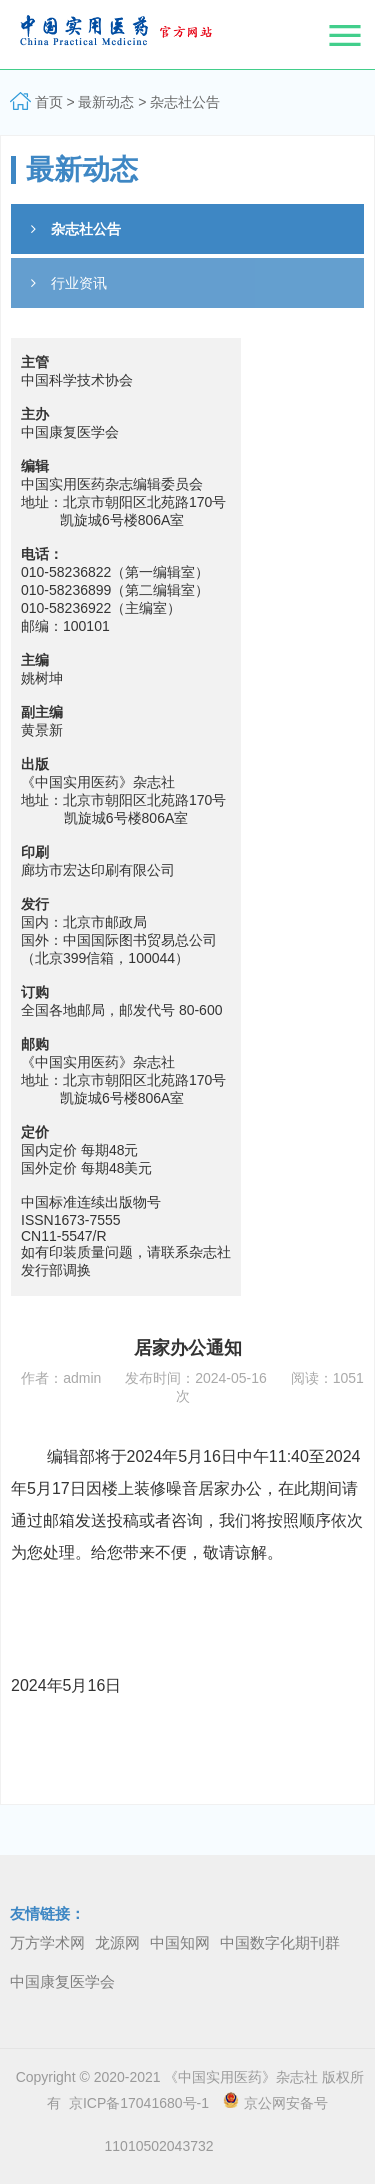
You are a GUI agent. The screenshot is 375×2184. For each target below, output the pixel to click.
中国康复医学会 (62, 1981)
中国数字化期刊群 (280, 1942)
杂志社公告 (185, 102)
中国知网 (180, 1942)
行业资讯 (69, 283)
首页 (49, 102)
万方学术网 (47, 1942)
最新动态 (106, 102)
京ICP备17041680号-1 (135, 2103)
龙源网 (117, 1942)
